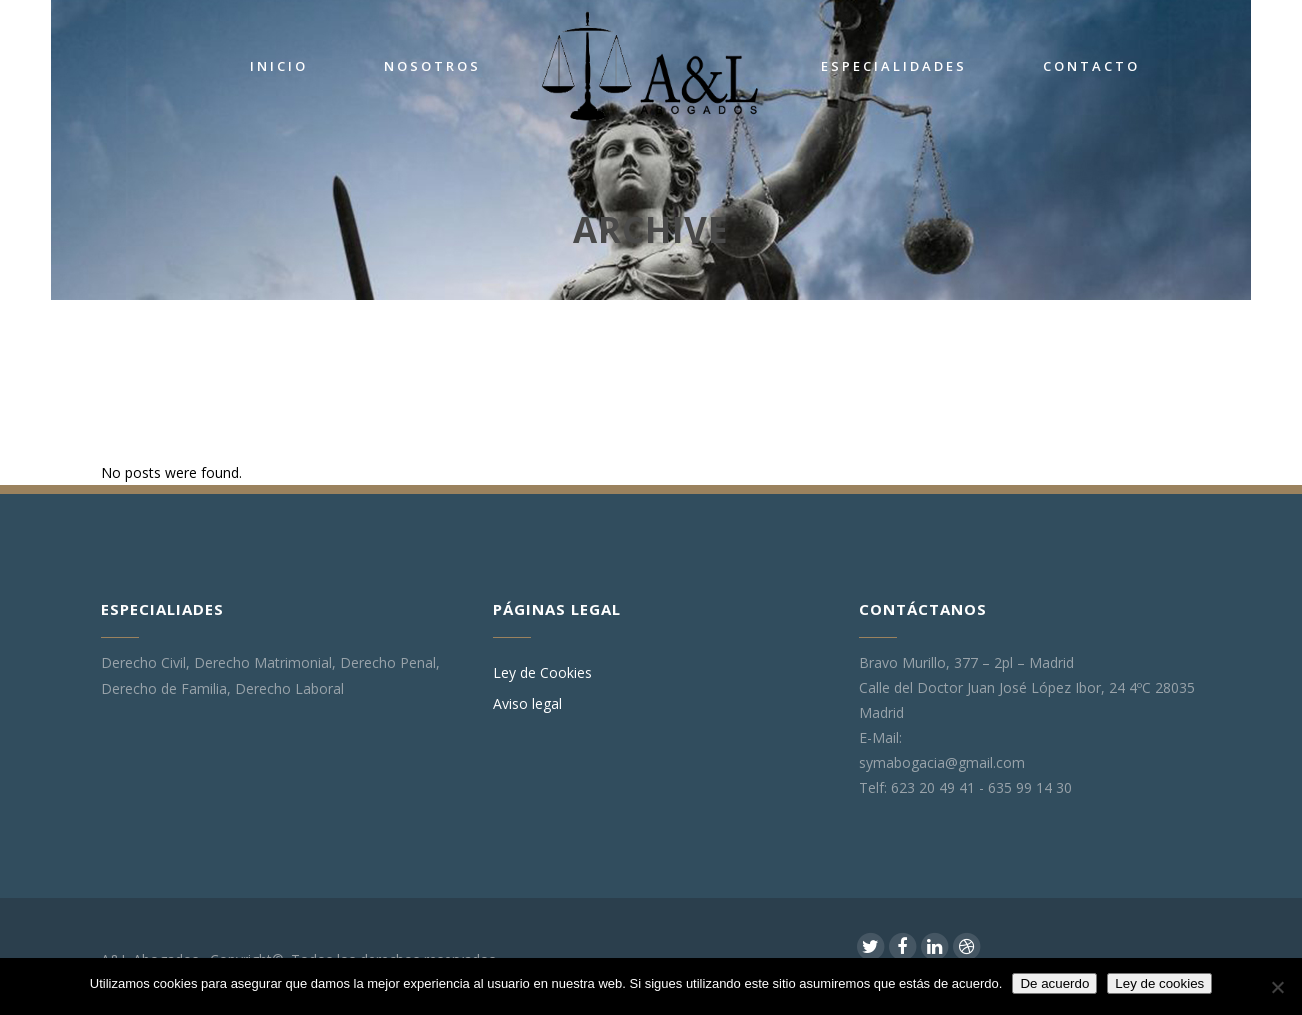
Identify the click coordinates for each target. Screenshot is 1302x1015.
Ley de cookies (1159, 983)
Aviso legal (527, 704)
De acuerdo (1054, 983)
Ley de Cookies (542, 673)
